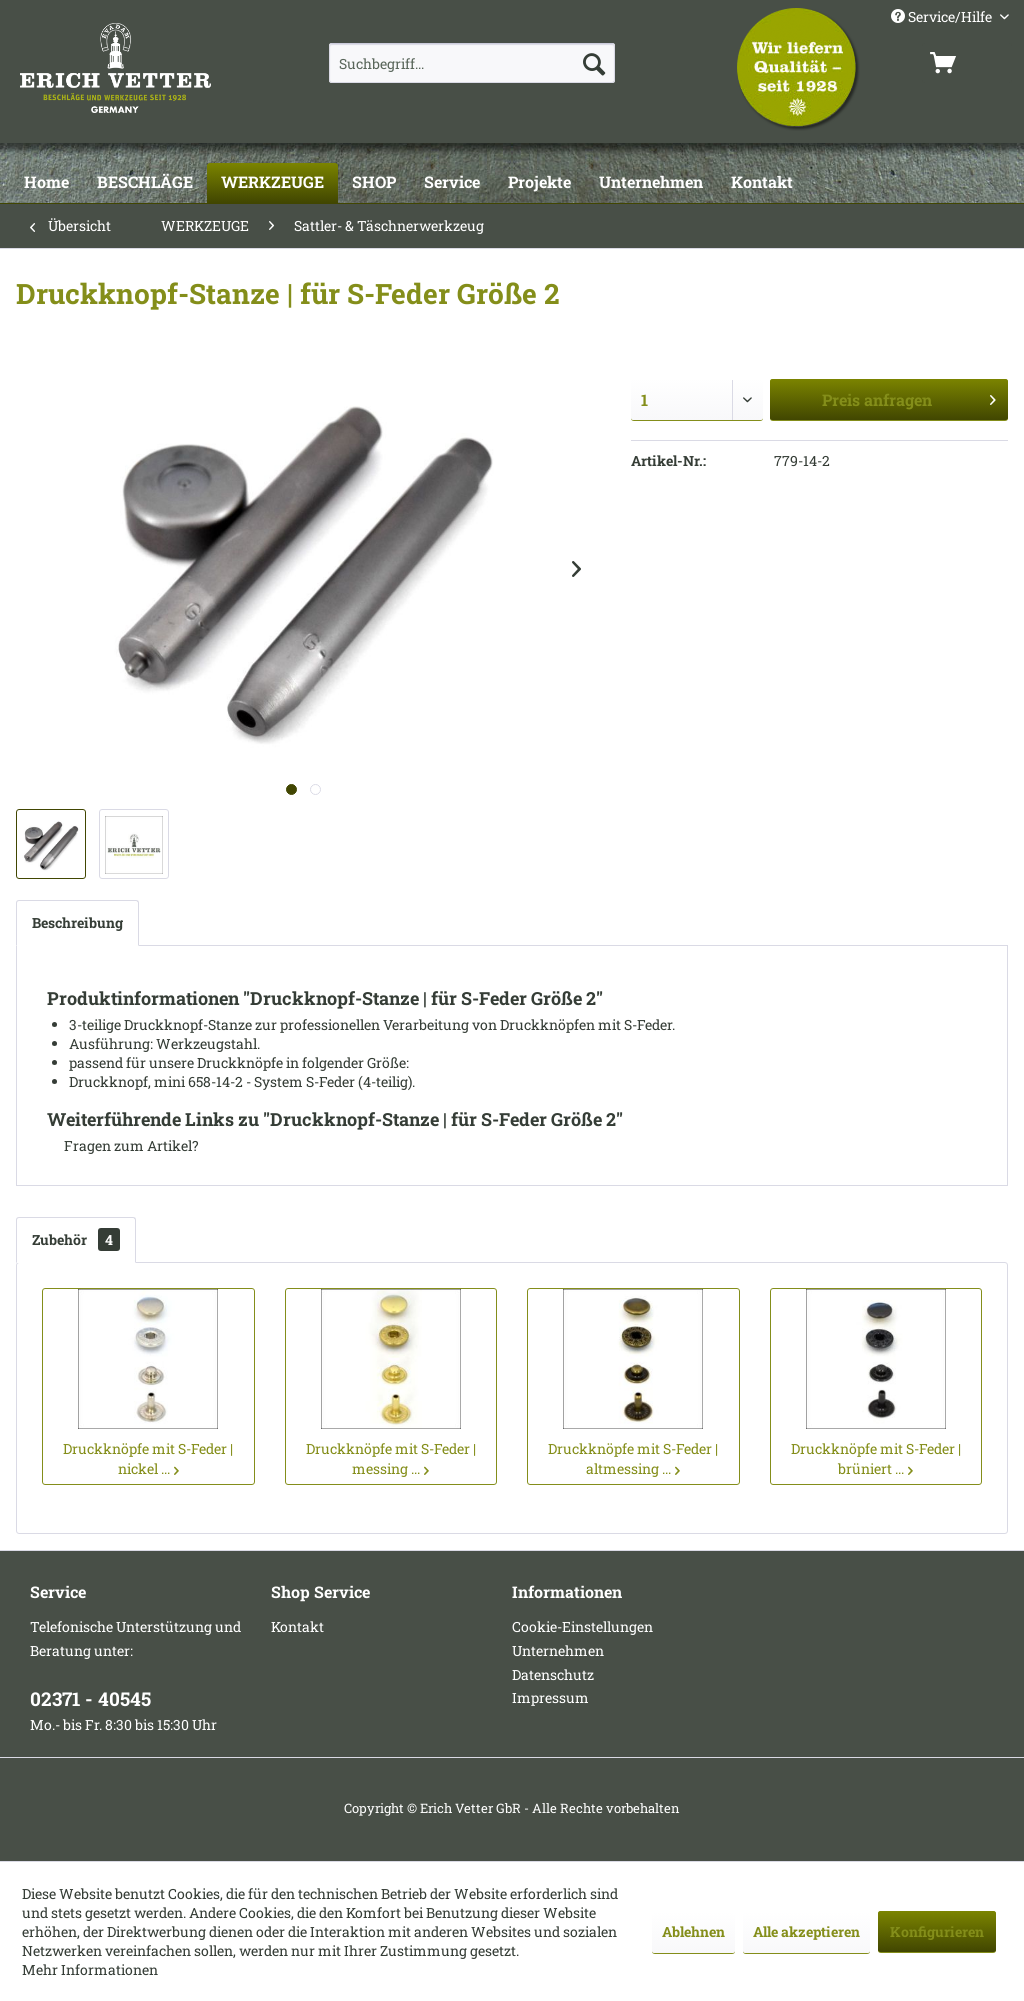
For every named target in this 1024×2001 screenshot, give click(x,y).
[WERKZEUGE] (272, 183)
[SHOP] (374, 183)
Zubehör (76, 1239)
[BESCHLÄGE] (145, 183)
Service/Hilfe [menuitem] (943, 16)
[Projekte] (539, 183)
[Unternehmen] (651, 183)
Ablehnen (693, 1931)
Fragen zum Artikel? (123, 1145)
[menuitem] (472, 63)
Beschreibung (77, 922)
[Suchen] (594, 63)
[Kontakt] (762, 183)
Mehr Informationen (90, 1969)
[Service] (452, 183)
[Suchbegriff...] (472, 63)
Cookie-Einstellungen (582, 1626)
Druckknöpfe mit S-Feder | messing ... (391, 1458)
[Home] (46, 183)
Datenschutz (553, 1674)
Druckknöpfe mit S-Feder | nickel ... (148, 1458)
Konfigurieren (937, 1931)
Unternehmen (558, 1650)
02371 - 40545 (90, 1698)
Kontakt (297, 1626)
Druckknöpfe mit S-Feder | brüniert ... (876, 1458)
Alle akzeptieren (806, 1931)
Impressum (550, 1697)
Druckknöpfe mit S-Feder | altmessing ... (633, 1458)
